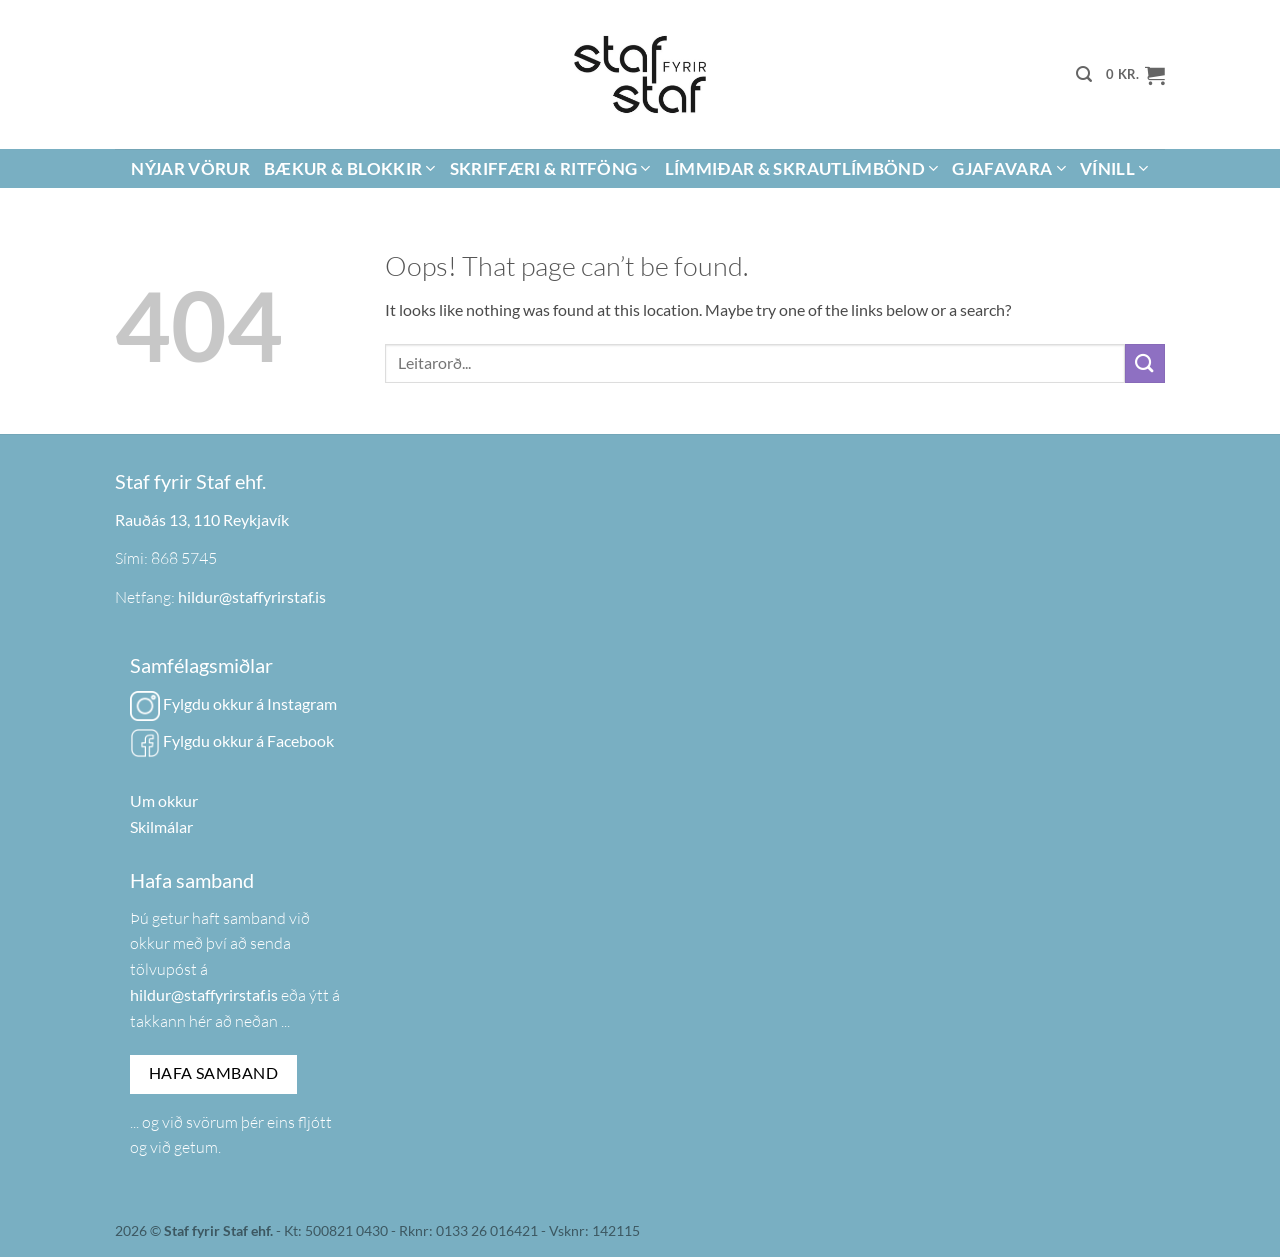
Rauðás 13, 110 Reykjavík (202, 519)
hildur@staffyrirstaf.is (252, 596)
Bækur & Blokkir (350, 168)
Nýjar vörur (190, 168)
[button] (1084, 74)
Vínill (1114, 168)
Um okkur (164, 800)
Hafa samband (214, 1073)
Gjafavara (1009, 168)
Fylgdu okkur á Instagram (233, 703)
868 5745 (184, 558)
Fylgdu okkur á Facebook (232, 740)
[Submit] (1145, 363)
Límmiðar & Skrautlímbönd (802, 168)
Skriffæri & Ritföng (550, 168)
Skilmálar (161, 826)
